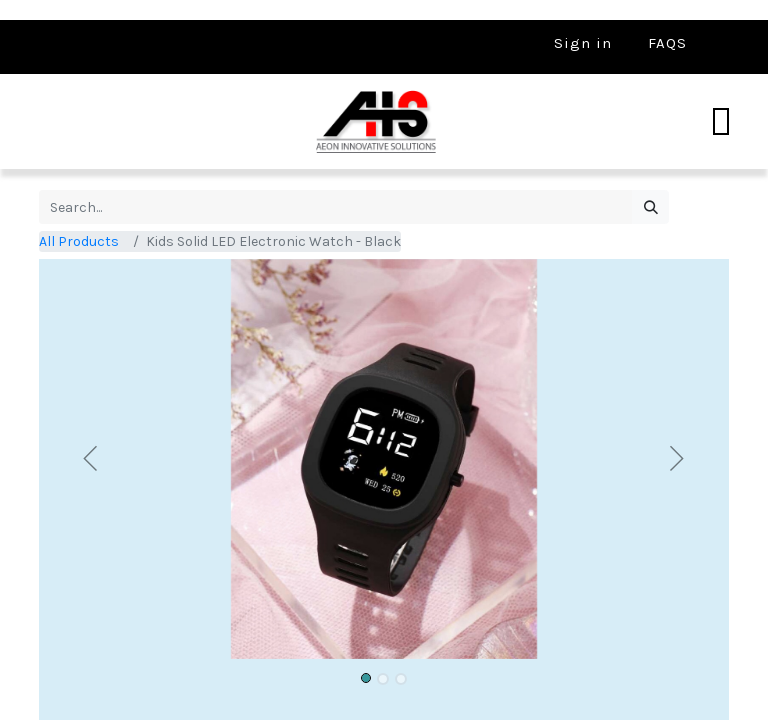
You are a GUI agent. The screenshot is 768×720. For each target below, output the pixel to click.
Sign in (583, 43)
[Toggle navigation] (721, 122)
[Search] (650, 207)
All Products (79, 241)
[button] (91, 459)
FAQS (667, 43)
